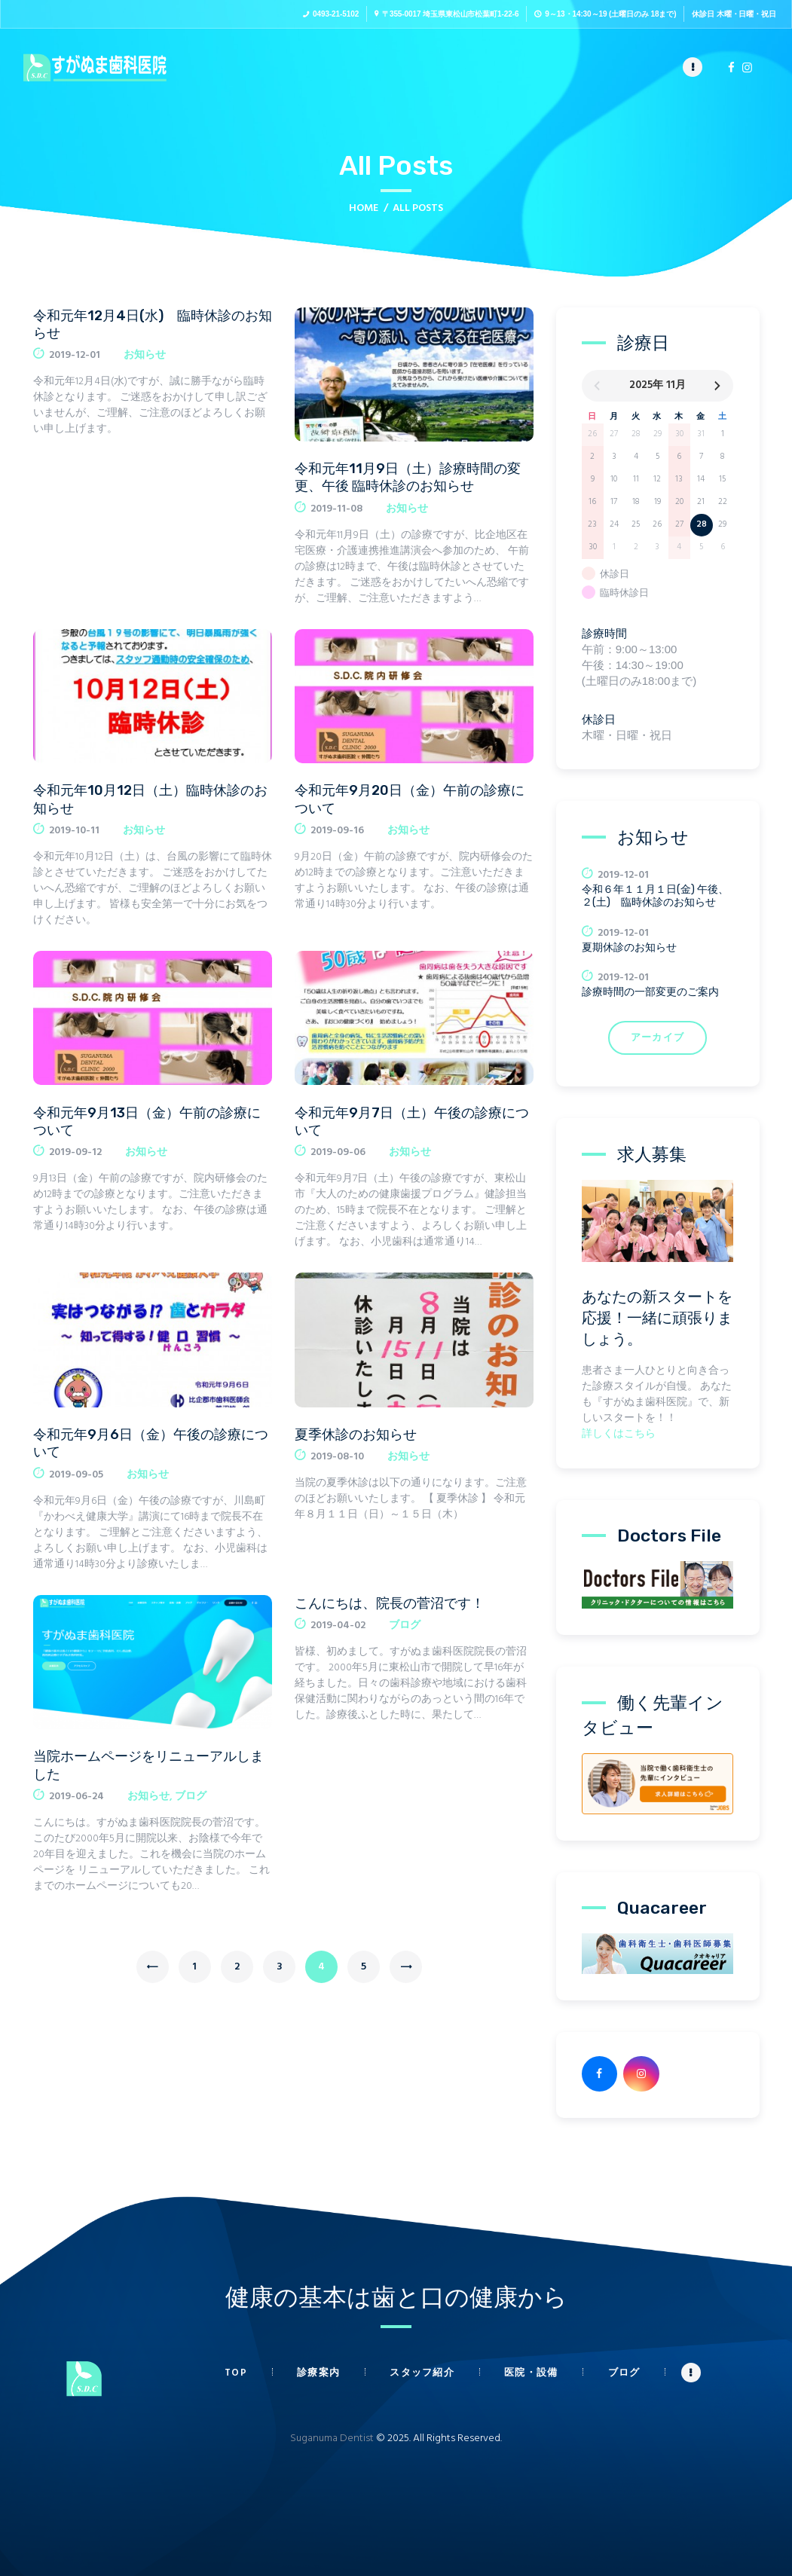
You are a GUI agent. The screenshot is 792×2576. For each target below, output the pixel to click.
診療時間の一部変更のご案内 (650, 991)
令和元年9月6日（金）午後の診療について (150, 1443)
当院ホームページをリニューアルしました (148, 1765)
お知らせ (145, 355)
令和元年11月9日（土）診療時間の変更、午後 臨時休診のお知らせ (408, 477)
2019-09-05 (76, 1475)
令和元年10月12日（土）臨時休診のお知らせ (150, 799)
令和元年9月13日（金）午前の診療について (147, 1121)
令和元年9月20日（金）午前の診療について (409, 799)
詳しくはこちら (619, 1434)
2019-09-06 (337, 1152)
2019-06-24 (76, 1796)
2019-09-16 (337, 830)
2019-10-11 (74, 830)
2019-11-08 (336, 509)
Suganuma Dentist (332, 2438)
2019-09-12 (75, 1152)
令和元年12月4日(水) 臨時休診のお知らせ (152, 324)
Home (363, 208)
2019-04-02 (337, 1625)
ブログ (190, 1796)
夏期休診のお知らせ (629, 947)
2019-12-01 (74, 355)
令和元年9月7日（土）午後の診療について (412, 1121)
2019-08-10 (337, 1456)
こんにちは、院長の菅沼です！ (390, 1603)
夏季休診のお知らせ (356, 1434)
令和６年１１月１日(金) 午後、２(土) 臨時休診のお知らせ (655, 896)
